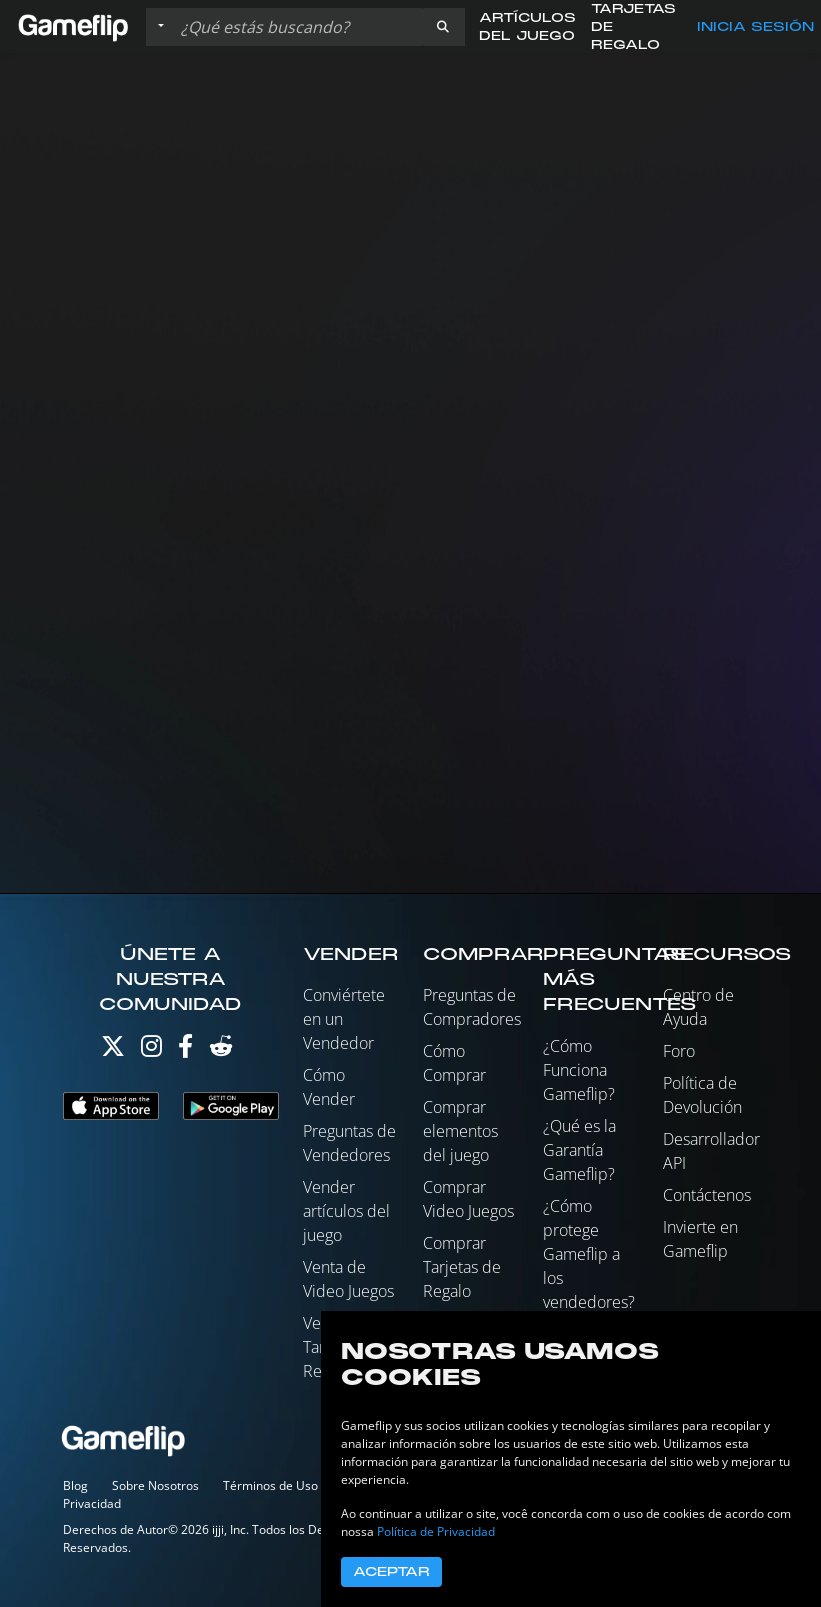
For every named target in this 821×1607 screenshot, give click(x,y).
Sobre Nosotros (155, 1485)
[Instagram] (151, 1050)
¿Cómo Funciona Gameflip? (579, 1070)
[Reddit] (221, 1050)
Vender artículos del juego (346, 1211)
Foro (679, 1051)
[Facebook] (185, 1050)
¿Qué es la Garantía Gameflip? (579, 1150)
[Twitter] (113, 1050)
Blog (75, 1485)
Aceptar (391, 1572)
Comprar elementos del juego (460, 1131)
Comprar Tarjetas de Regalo (462, 1267)
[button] (443, 27)
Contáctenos (707, 1195)
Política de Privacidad (436, 1531)
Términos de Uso (270, 1485)
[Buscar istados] (297, 27)
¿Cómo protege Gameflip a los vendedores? (589, 1254)
